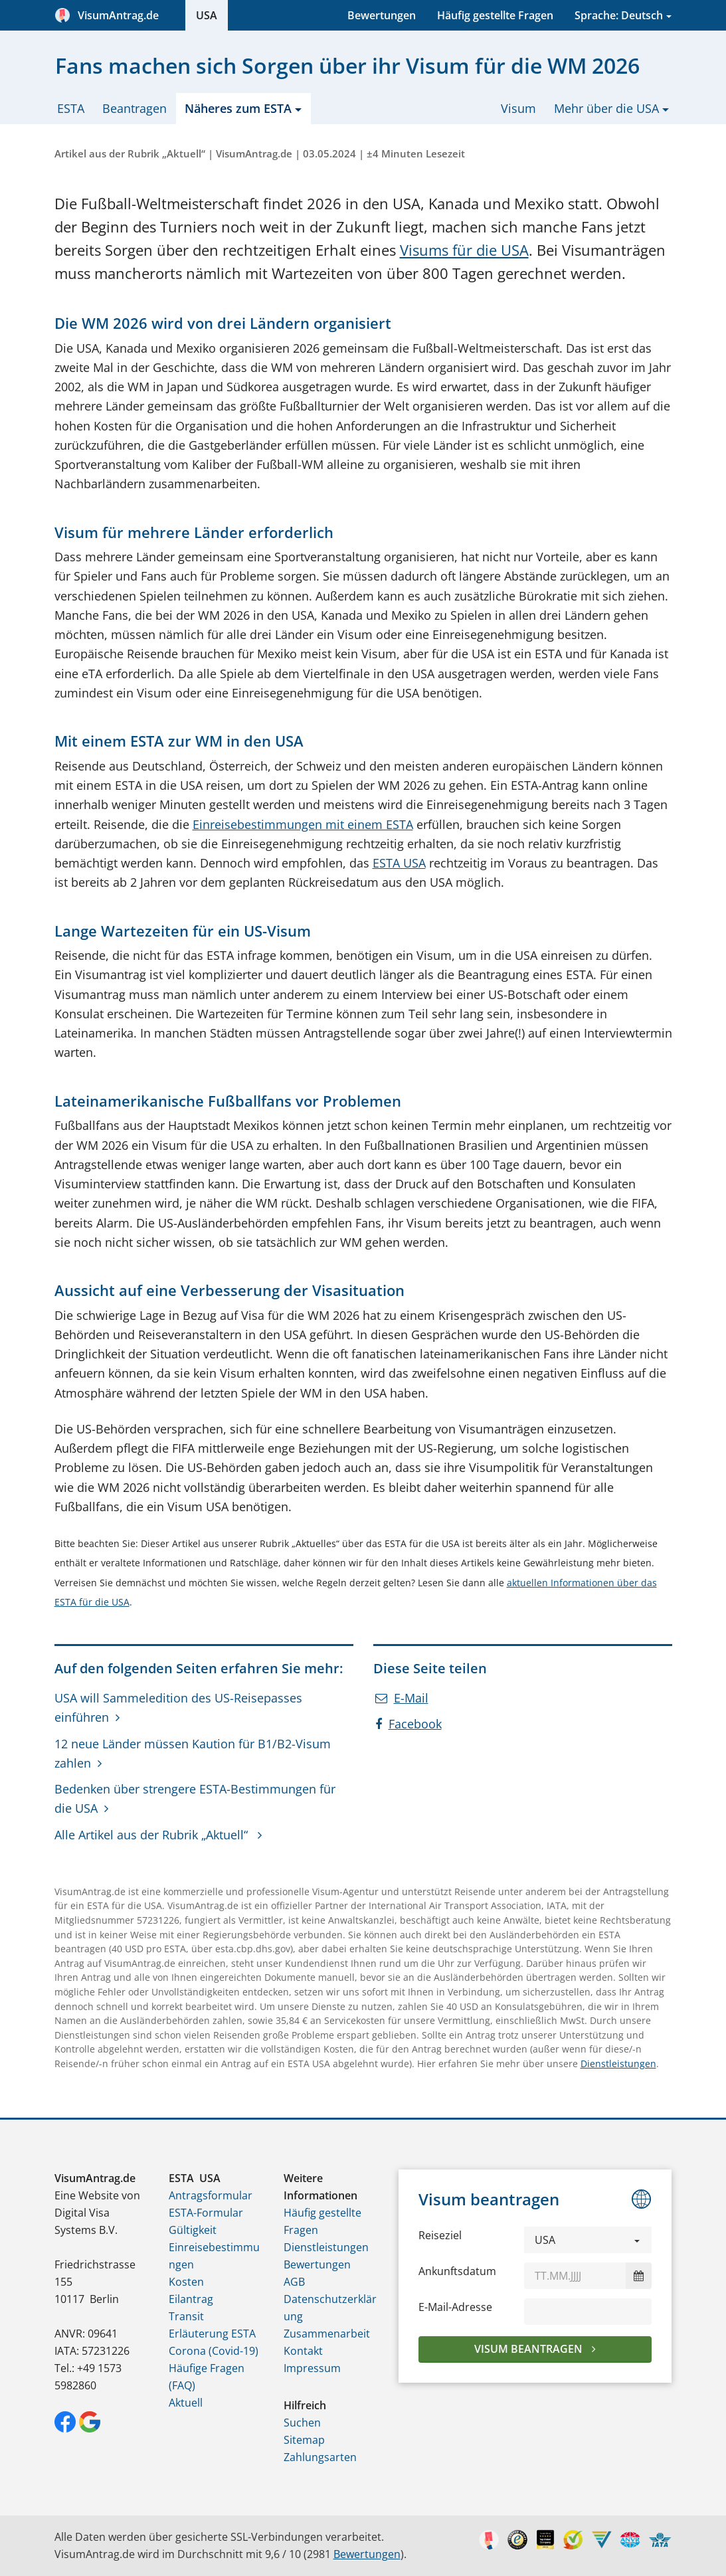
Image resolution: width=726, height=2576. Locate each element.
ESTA (70, 108)
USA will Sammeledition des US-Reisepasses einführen (178, 1707)
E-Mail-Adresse (455, 2307)
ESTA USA (399, 863)
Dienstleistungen (618, 2063)
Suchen (302, 2422)
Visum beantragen (529, 2349)
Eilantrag (191, 2299)
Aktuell (186, 2402)
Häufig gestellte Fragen (495, 15)
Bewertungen (381, 15)
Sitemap (304, 2440)
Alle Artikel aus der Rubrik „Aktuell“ (152, 1835)
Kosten (186, 2281)
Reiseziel (440, 2235)
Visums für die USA (464, 250)
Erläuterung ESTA (212, 2333)
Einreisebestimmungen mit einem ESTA (303, 824)
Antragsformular (210, 2195)
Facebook (408, 1724)
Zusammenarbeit (327, 2333)
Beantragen (134, 108)
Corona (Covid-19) (213, 2351)
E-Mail (401, 1698)
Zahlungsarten (320, 2457)
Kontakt (303, 2351)
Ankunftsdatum (457, 2271)
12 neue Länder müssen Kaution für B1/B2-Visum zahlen (192, 1753)
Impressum (312, 2368)
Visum (518, 108)
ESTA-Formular (206, 2212)
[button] (588, 2240)
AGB (294, 2281)
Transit (186, 2316)
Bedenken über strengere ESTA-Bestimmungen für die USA (194, 1798)
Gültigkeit (193, 2230)
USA (206, 15)
